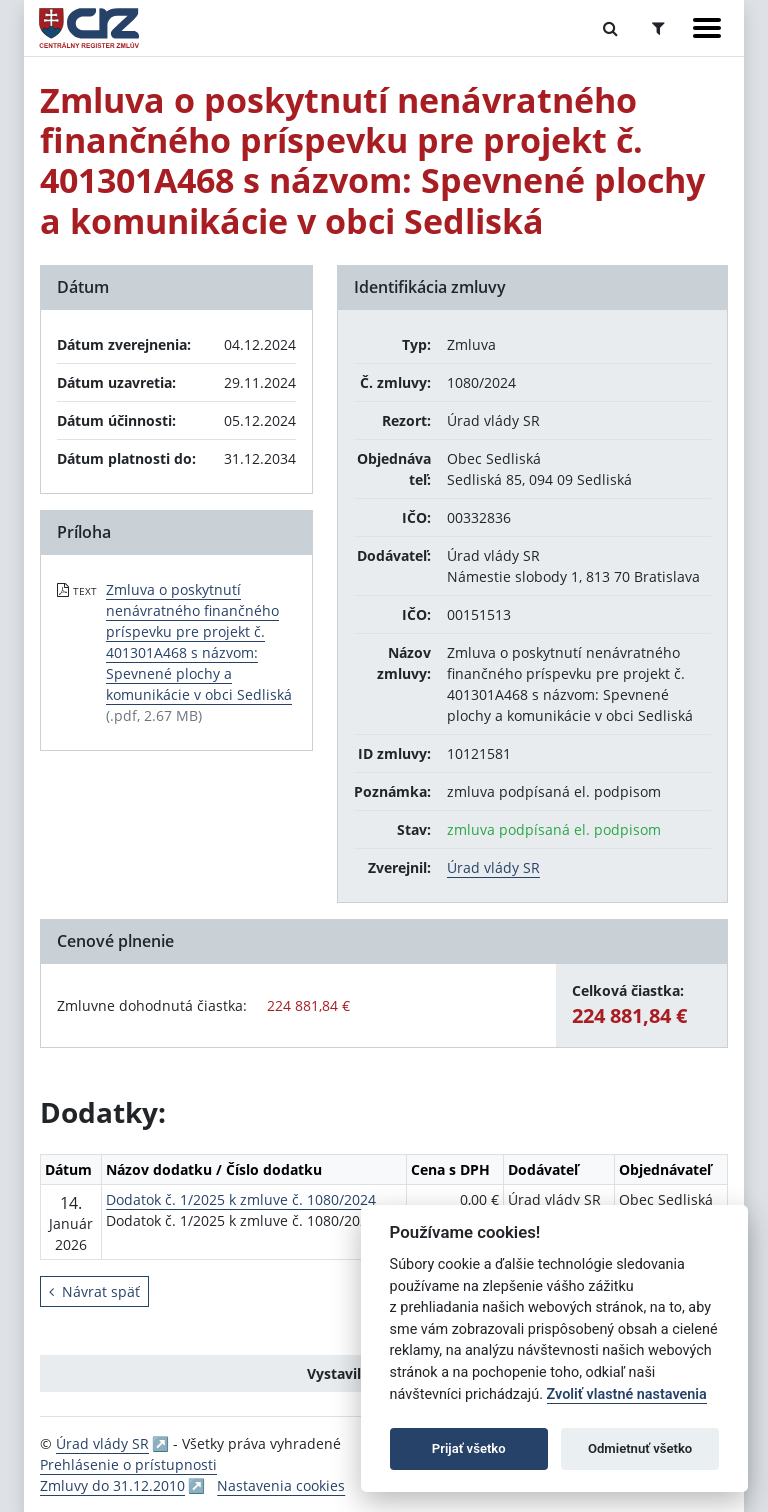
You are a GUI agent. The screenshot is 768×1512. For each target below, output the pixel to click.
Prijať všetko (469, 1448)
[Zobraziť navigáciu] (707, 28)
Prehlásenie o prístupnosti (128, 1464)
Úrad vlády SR (493, 867)
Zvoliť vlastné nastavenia (627, 1394)
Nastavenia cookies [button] (281, 1485)
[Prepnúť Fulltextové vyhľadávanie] (610, 28)
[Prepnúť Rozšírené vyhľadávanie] (658, 28)
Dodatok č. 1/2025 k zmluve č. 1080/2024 (241, 1199)
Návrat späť (94, 1291)
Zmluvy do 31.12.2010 (112, 1485)
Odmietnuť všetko (640, 1448)
